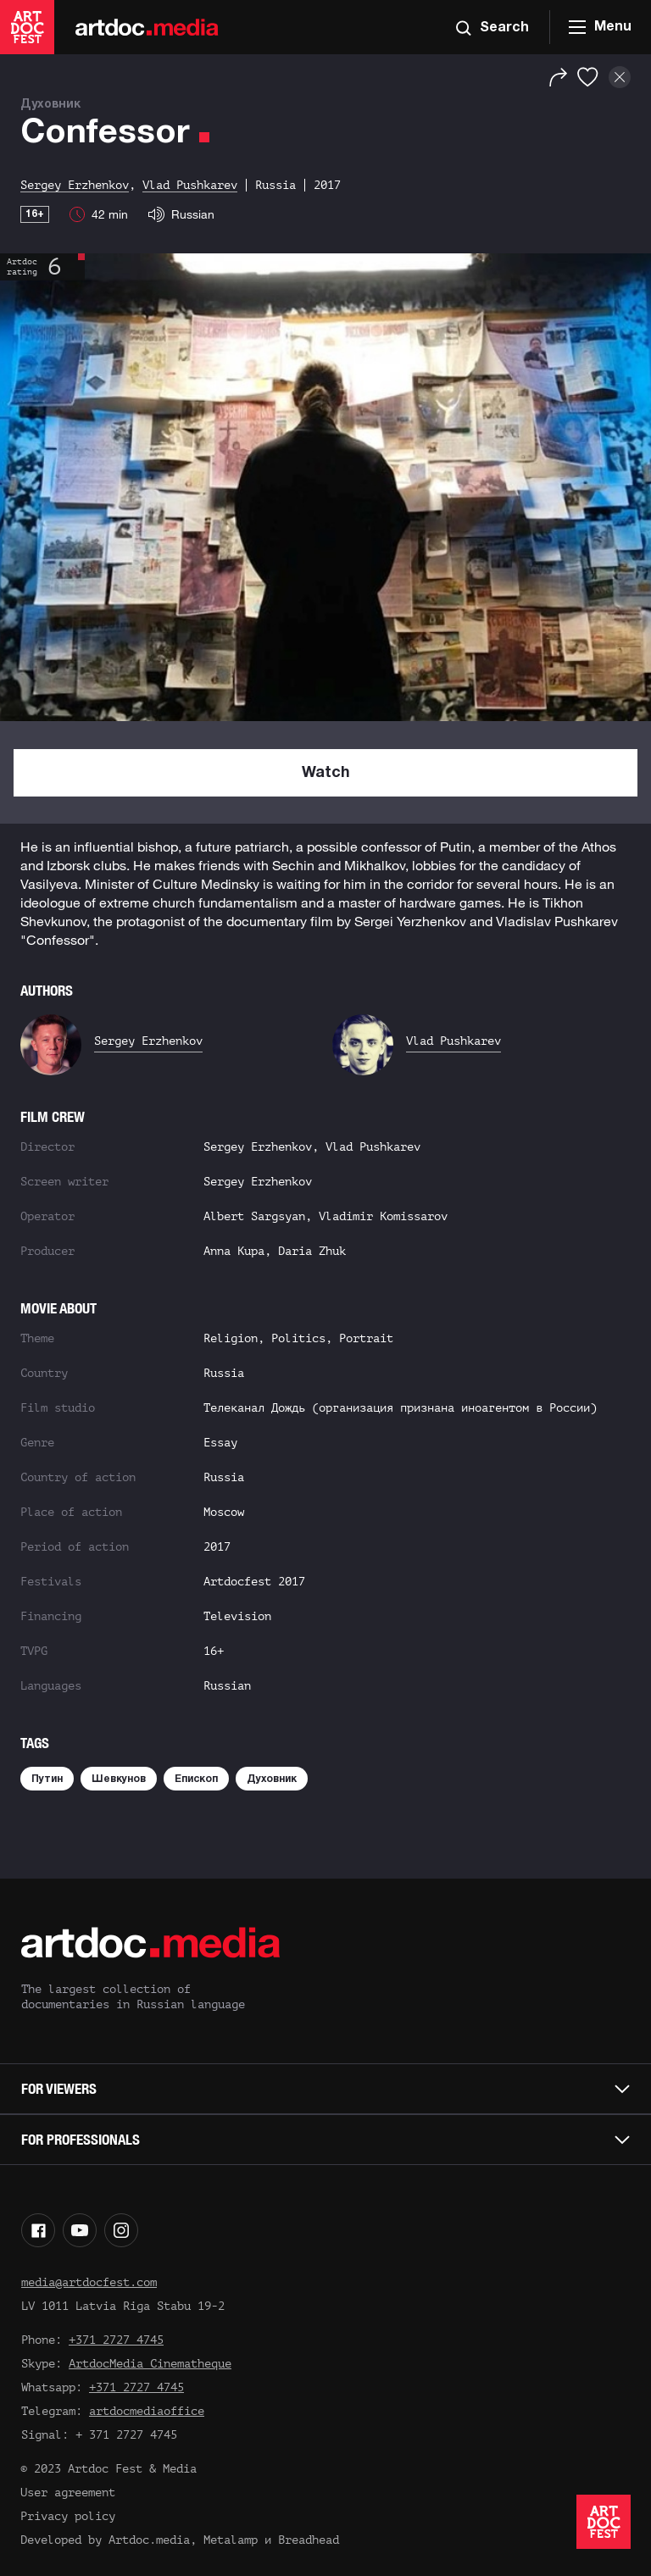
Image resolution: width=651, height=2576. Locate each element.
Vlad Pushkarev (453, 1041)
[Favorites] (587, 77)
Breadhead (308, 2540)
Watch (326, 773)
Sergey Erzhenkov (148, 1041)
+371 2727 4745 (116, 2340)
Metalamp (230, 2540)
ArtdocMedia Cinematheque (150, 2363)
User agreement (67, 2492)
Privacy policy (67, 2516)
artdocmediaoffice (146, 2411)
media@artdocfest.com (89, 2282)
